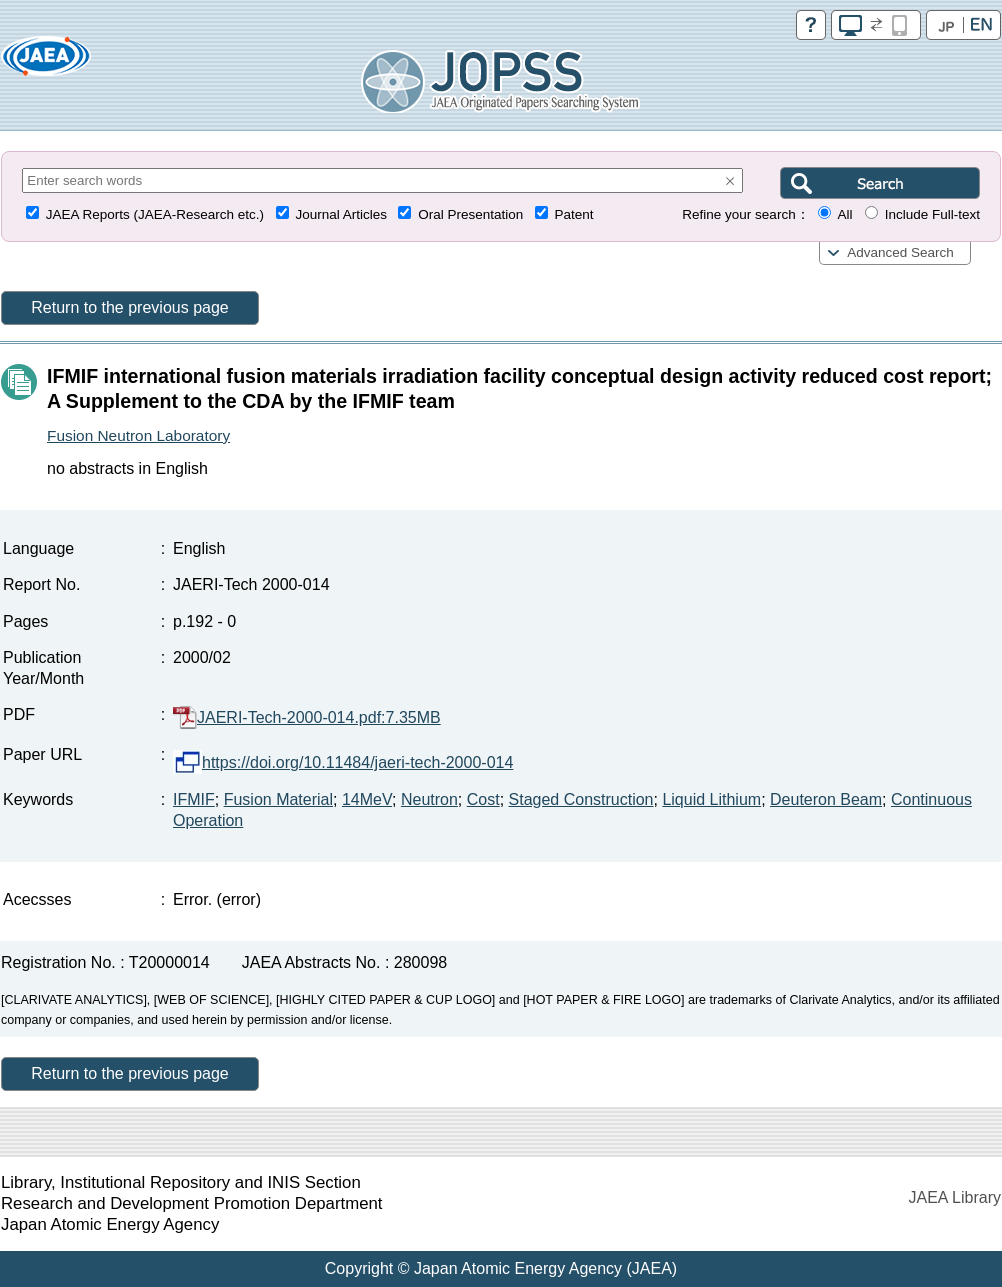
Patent (574, 214)
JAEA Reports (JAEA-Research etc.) (155, 214)
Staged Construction (581, 799)
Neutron (429, 799)
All (844, 214)
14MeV (367, 799)
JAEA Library (955, 1197)
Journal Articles (341, 214)
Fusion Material (278, 799)
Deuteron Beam (826, 799)
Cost (483, 799)
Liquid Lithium (711, 799)
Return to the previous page (129, 307)
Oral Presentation (470, 214)
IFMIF (194, 799)
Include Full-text (932, 214)
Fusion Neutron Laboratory (138, 435)
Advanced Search (900, 252)
